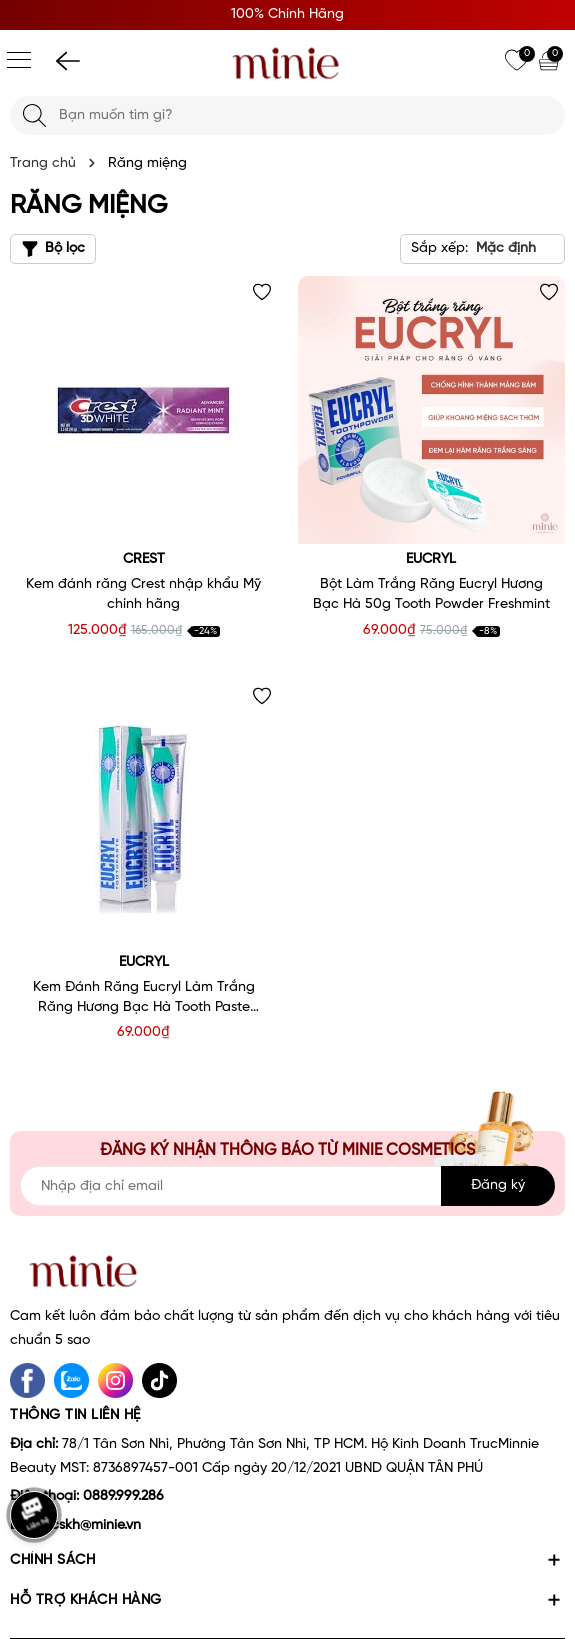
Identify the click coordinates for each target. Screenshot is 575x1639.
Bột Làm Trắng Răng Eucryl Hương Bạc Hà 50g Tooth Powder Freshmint (431, 594)
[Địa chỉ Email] (287, 1186)
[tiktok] (159, 1380)
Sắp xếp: (439, 248)
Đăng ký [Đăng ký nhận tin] (498, 1185)
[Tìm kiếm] (34, 115)
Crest (144, 559)
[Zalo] (71, 1380)
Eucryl (431, 559)
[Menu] (19, 60)
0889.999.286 (123, 1496)
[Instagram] (115, 1380)
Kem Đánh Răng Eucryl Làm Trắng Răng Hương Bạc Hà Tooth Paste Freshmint (144, 999)
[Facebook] (27, 1380)
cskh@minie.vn (96, 1525)
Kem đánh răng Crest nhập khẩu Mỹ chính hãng (143, 594)
